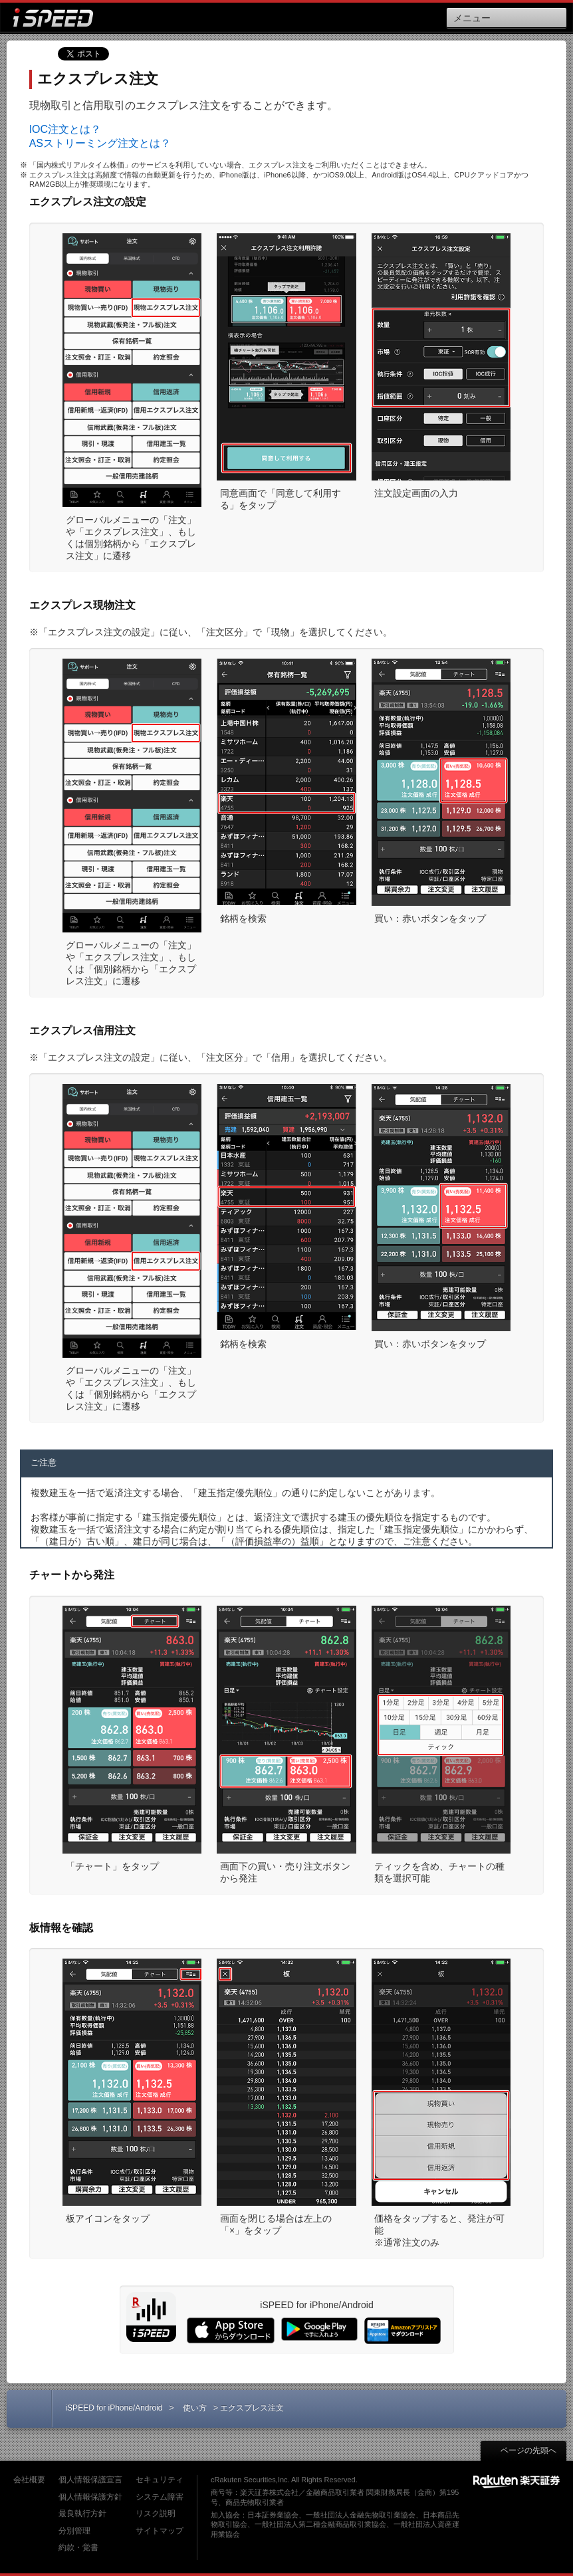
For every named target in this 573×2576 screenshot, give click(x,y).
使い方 (195, 2408)
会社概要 (29, 2479)
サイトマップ (159, 2530)
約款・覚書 (78, 2547)
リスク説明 (155, 2513)
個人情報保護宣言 (90, 2479)
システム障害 (159, 2497)
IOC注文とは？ (65, 129)
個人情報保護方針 (90, 2497)
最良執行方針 (82, 2513)
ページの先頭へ (521, 2450)
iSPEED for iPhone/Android (113, 2408)
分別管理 (74, 2530)
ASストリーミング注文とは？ (100, 143)
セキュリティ (159, 2479)
